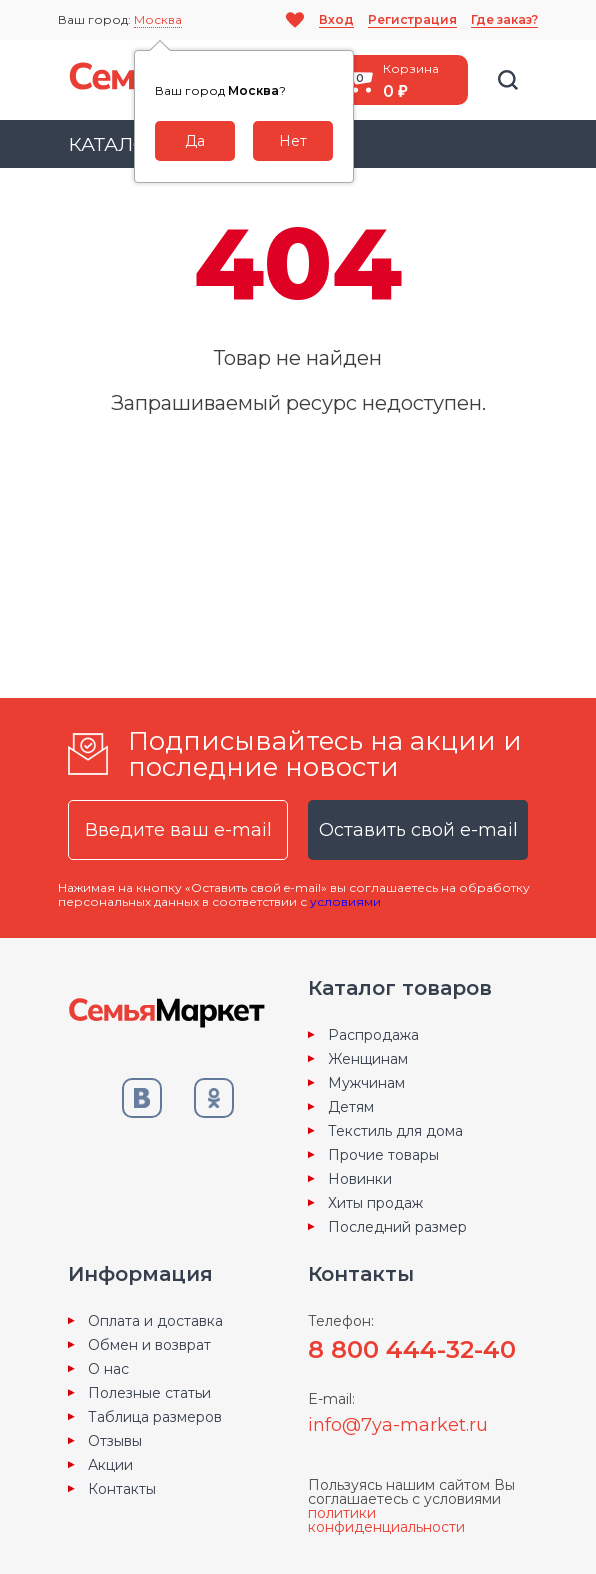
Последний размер (397, 1227)
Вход (336, 19)
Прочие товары (383, 1155)
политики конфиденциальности (386, 1520)
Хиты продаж (375, 1203)
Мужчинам (366, 1083)
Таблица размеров (155, 1417)
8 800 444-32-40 (412, 1349)
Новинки (360, 1179)
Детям (351, 1107)
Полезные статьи (149, 1393)
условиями (345, 901)
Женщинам (368, 1059)
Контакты (122, 1489)
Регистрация (412, 19)
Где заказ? (504, 19)
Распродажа (373, 1035)
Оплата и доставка (155, 1321)
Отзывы (115, 1441)
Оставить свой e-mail (418, 830)
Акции (110, 1465)
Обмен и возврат (149, 1345)
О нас (108, 1369)
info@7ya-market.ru (398, 1425)
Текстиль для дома (395, 1131)
